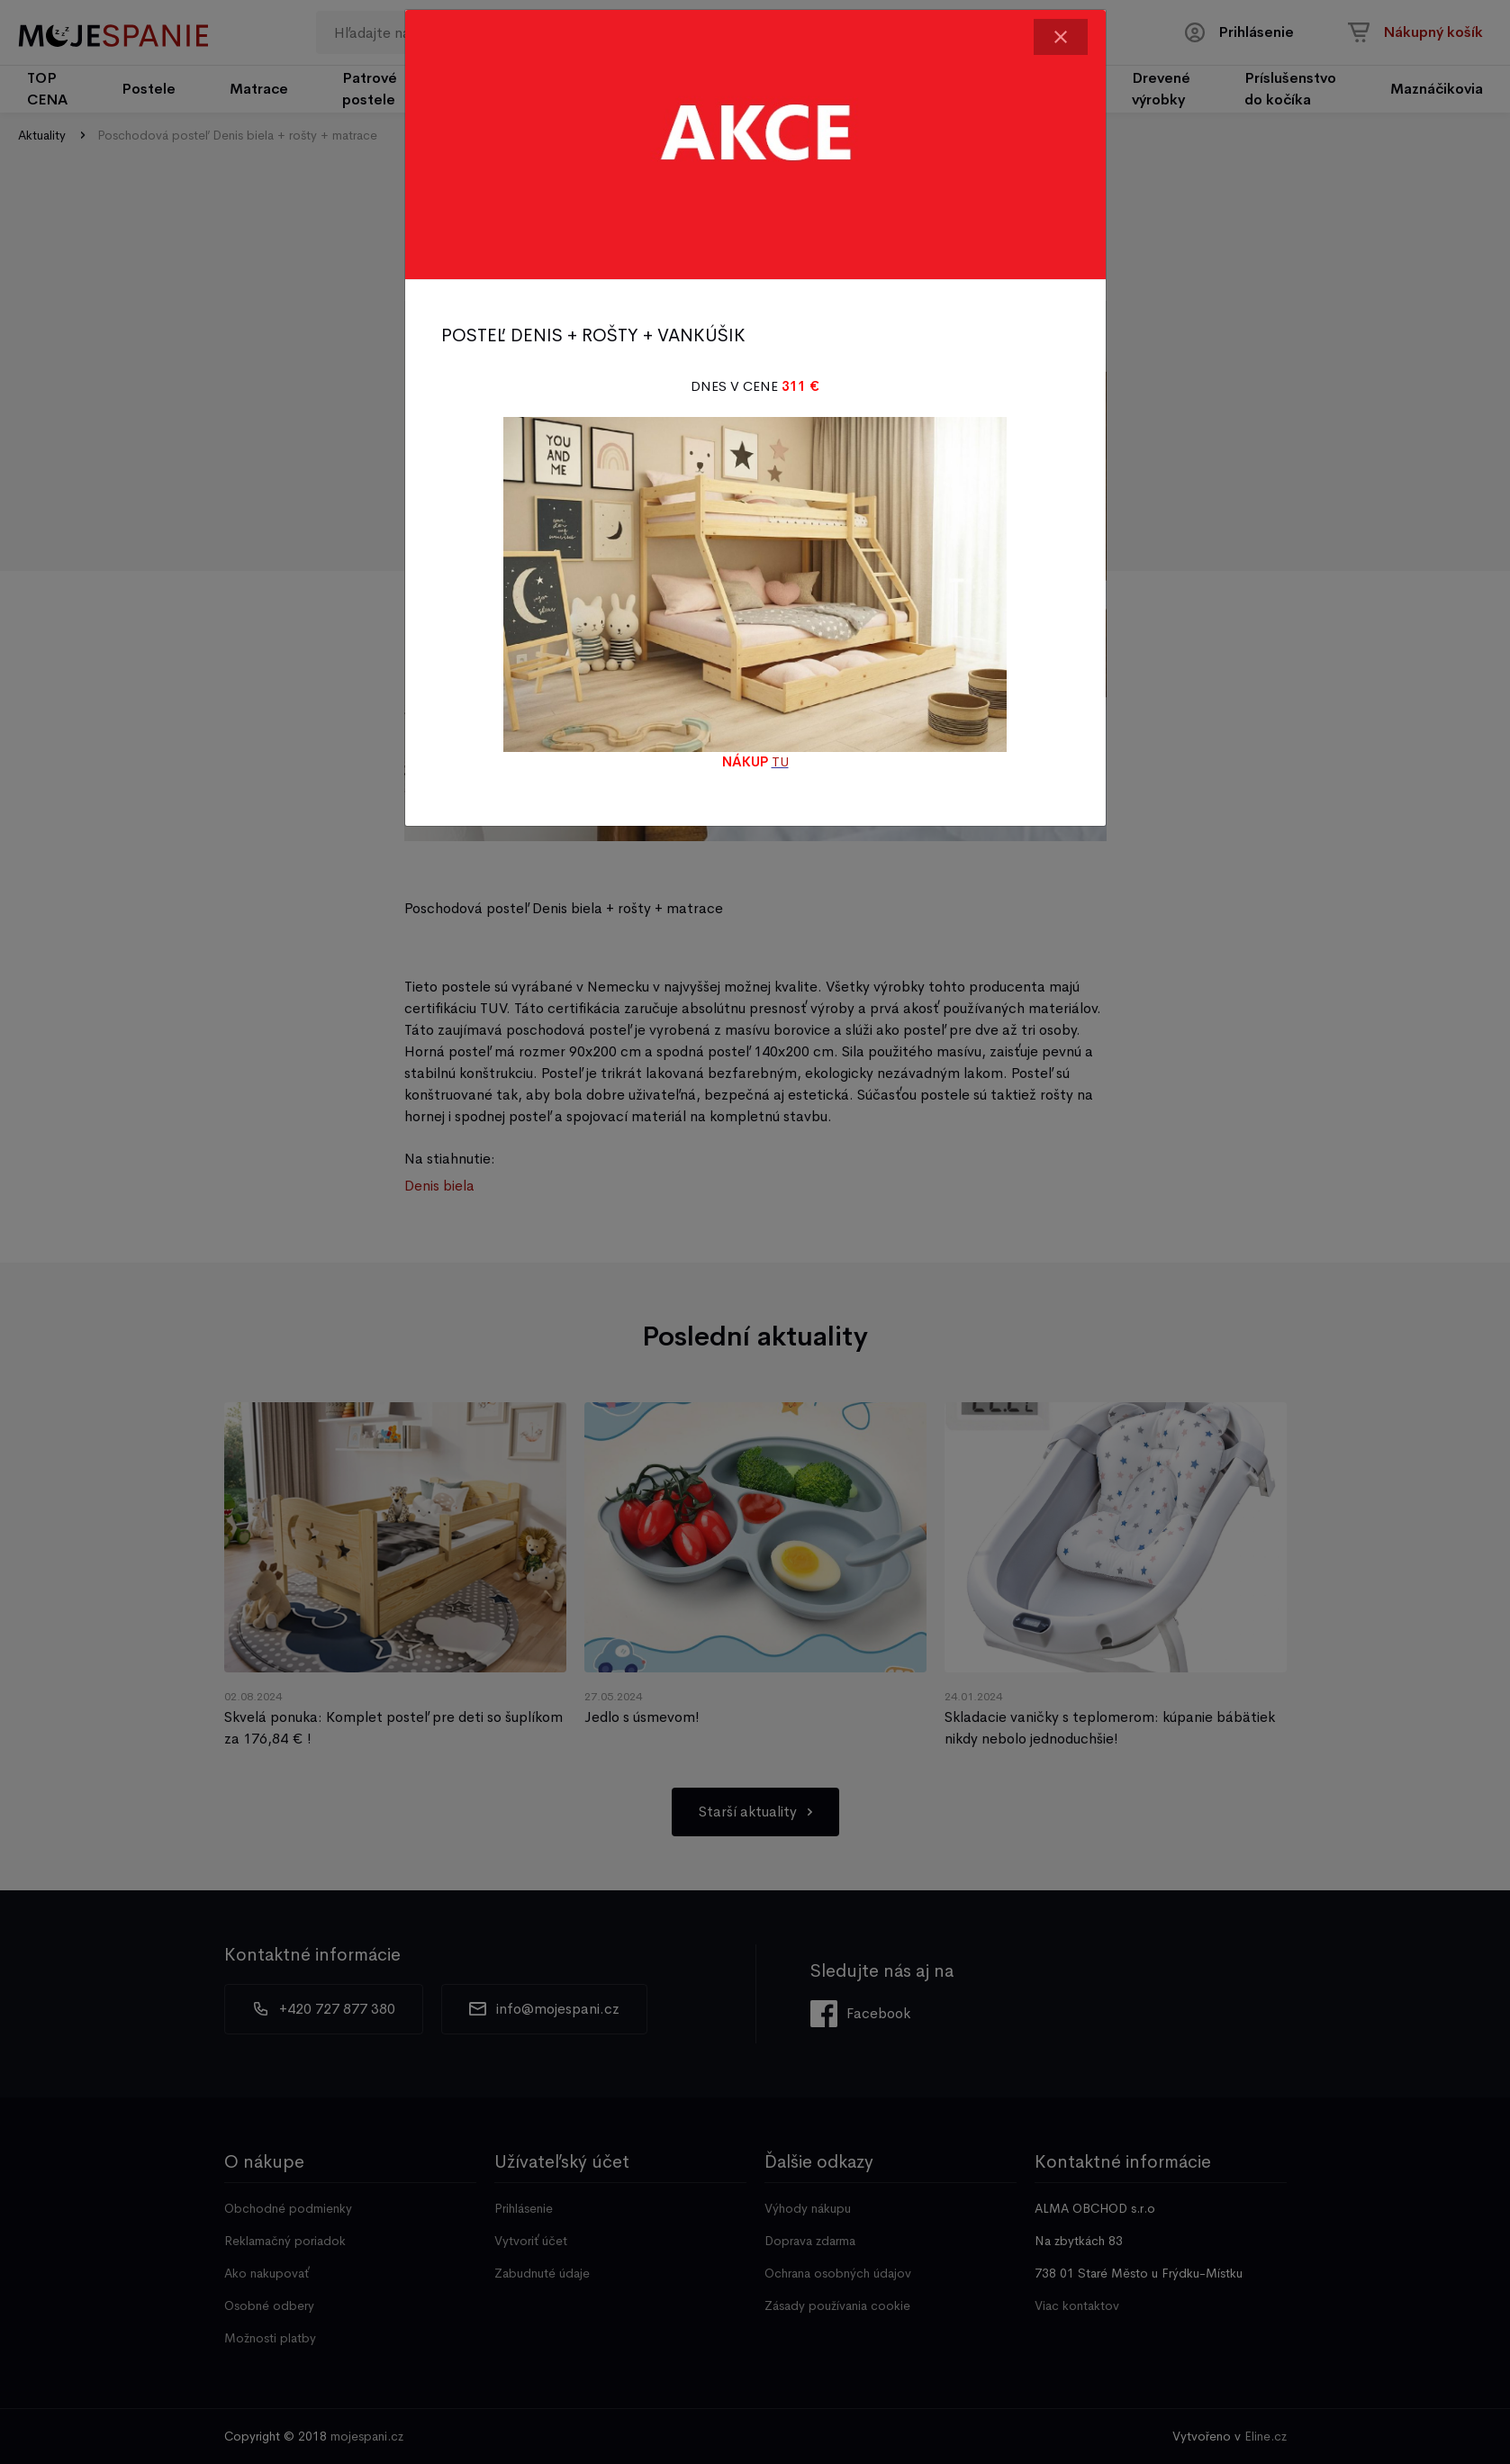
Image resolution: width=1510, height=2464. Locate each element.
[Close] (1061, 37)
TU (780, 761)
